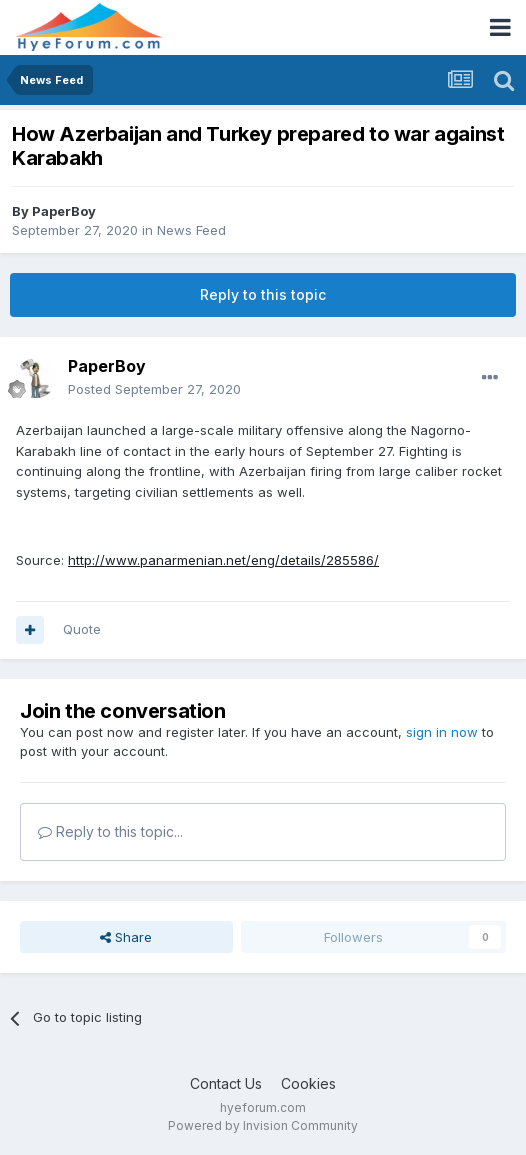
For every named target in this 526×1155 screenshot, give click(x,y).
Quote (82, 629)
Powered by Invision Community (263, 1125)
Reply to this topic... (110, 831)
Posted (154, 389)
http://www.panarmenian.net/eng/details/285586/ (223, 560)
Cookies (308, 1083)
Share (126, 937)
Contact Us (226, 1083)
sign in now (442, 732)
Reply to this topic (263, 294)
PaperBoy (64, 211)
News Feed (191, 230)
